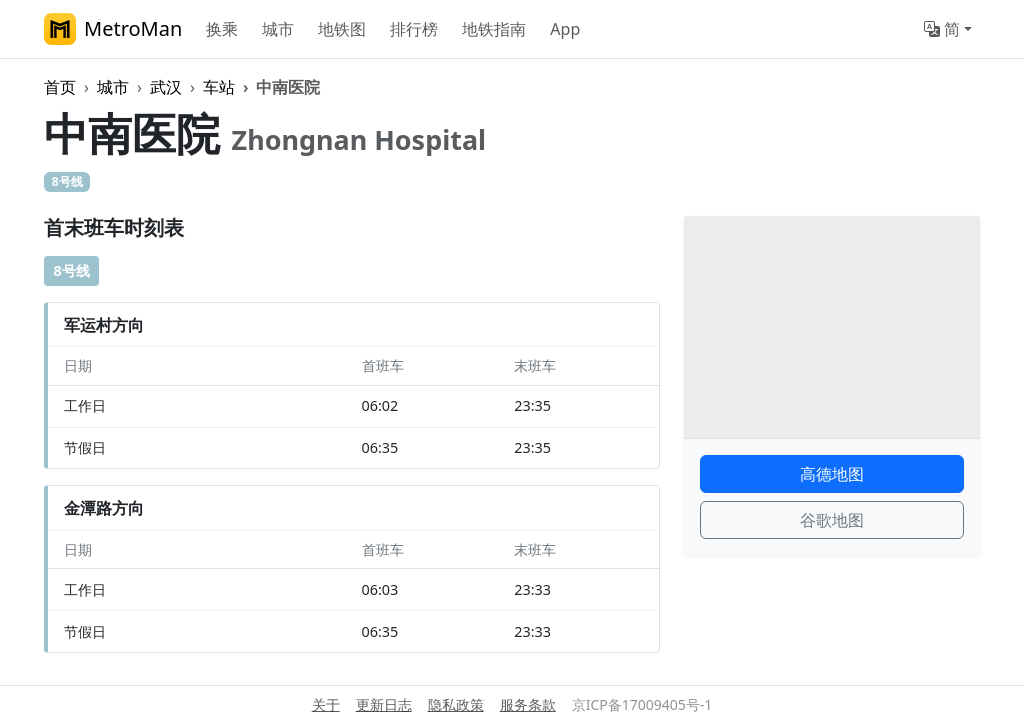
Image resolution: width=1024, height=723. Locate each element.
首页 (60, 87)
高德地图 (832, 474)
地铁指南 (494, 29)
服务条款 (528, 704)
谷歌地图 (832, 520)
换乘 (222, 29)
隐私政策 (456, 704)
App (565, 29)
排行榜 (414, 29)
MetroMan (113, 29)
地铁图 (342, 29)
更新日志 (384, 704)
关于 (326, 704)
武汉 (166, 87)
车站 (219, 87)
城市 (278, 29)
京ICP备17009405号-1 (642, 704)
